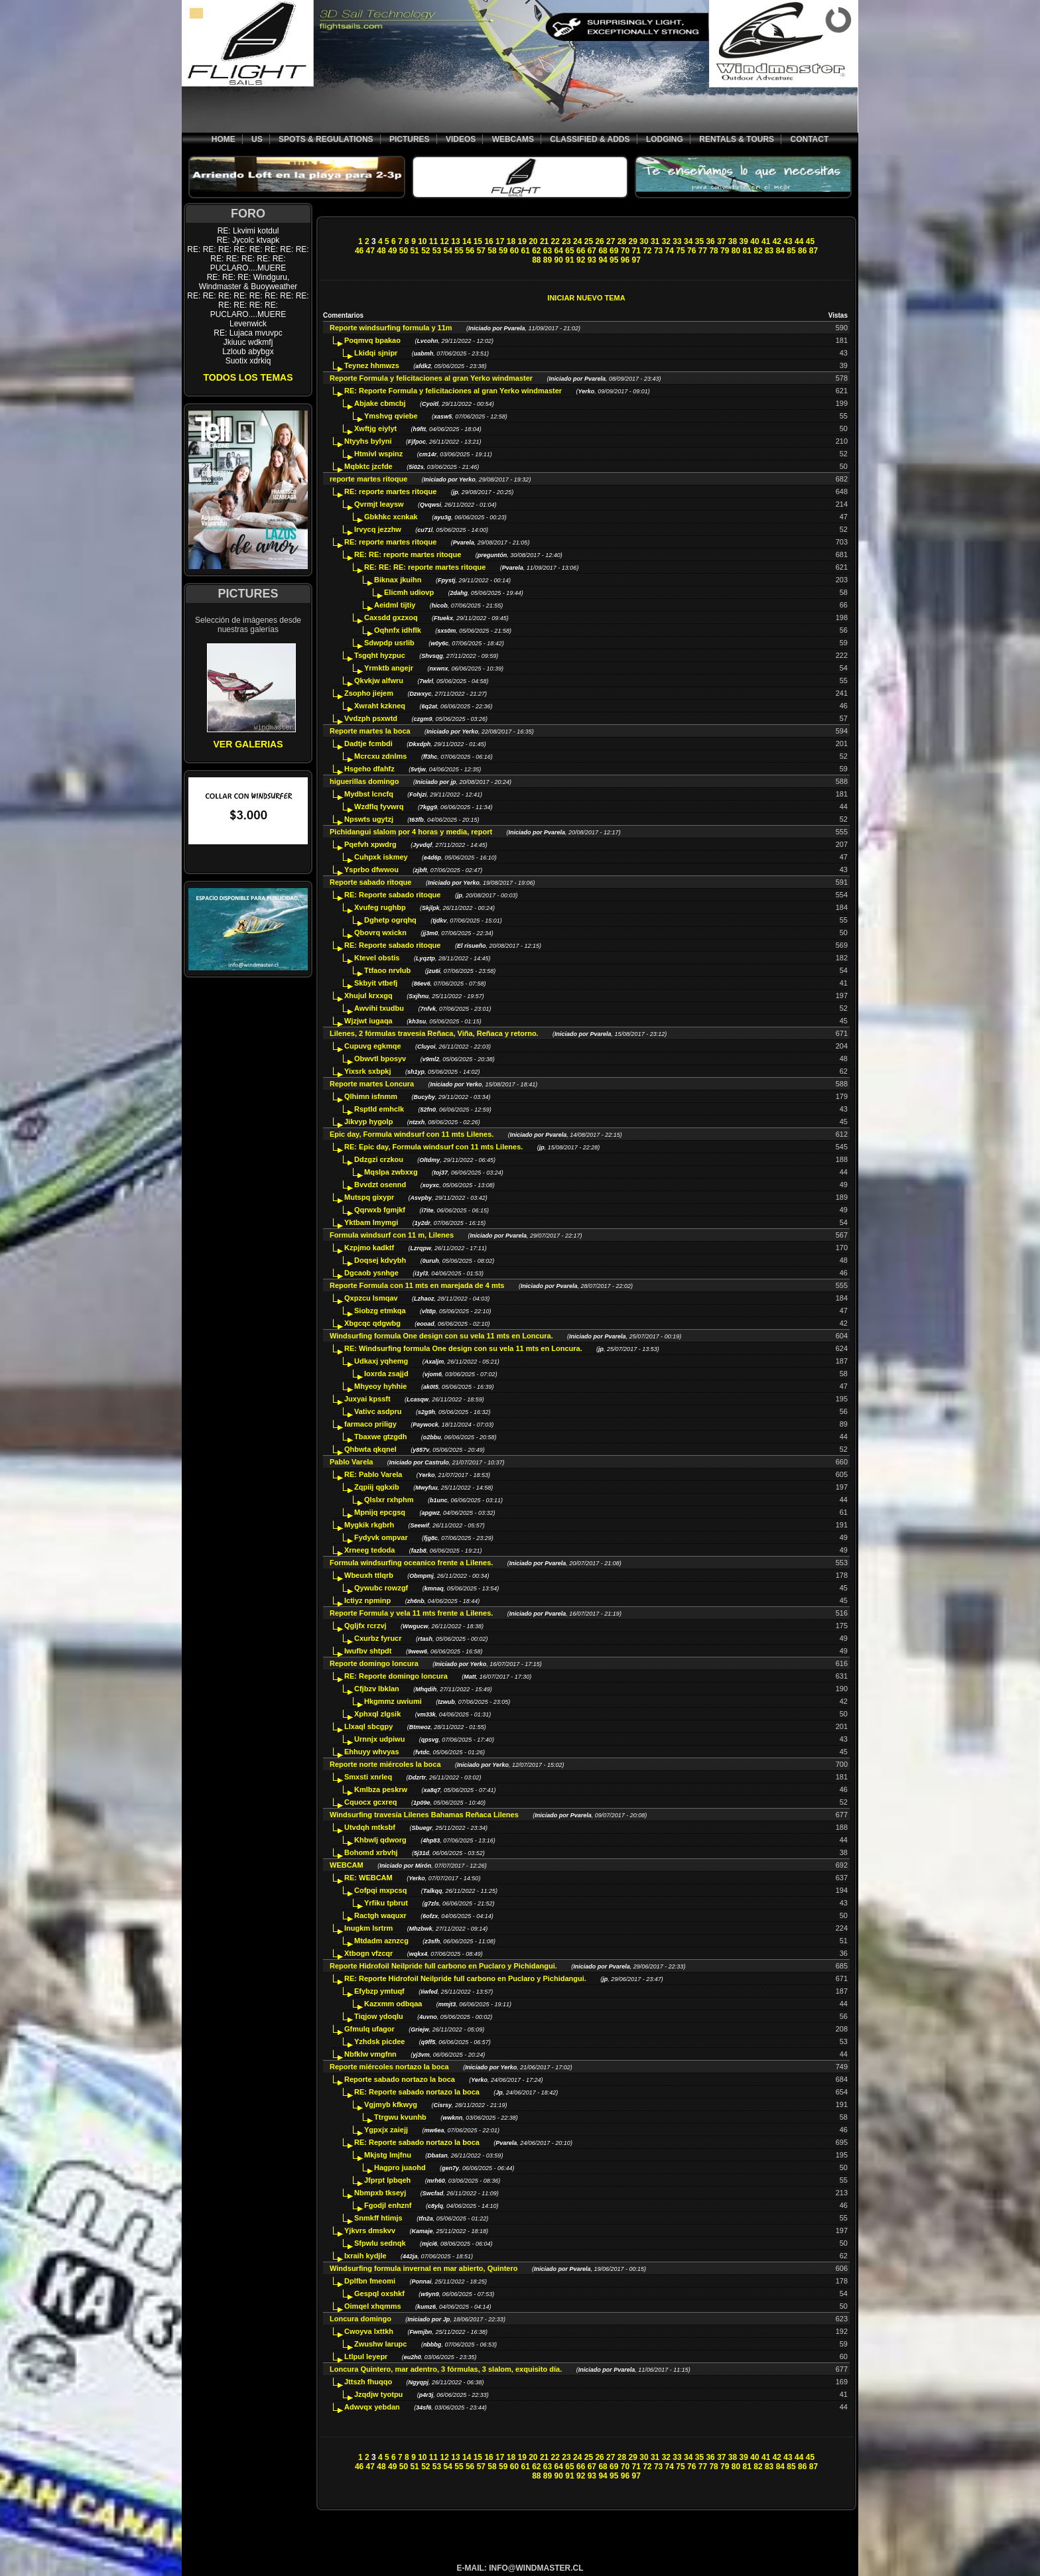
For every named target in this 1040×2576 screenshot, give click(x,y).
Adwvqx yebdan (372, 2407)
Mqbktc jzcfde (368, 466)
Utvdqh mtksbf (369, 1827)
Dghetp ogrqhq (390, 920)
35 (699, 241)
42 (777, 241)
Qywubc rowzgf (381, 1588)
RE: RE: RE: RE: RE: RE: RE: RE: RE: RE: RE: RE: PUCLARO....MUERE (247, 305)
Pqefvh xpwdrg (370, 844)
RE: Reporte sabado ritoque (393, 895)
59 (503, 250)
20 (533, 241)
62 (536, 250)
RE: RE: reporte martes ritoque (407, 554)
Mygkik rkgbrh (369, 1525)
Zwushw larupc (380, 2344)
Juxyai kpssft (367, 1399)
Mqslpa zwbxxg (391, 1172)
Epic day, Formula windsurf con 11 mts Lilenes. (411, 1134)
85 (791, 250)
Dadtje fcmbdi (368, 743)
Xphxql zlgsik (377, 1714)
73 (658, 250)
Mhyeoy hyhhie (380, 1386)
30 (643, 241)
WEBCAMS (513, 139)
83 (769, 250)
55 (458, 250)
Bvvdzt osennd (380, 1185)
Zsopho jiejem (368, 693)
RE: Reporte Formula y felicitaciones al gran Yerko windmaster (453, 391)
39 (744, 241)
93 (592, 260)
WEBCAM (346, 1865)
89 (547, 260)
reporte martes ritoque (368, 479)
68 (602, 250)
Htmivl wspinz (378, 454)
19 (521, 241)
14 (466, 241)
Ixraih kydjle (365, 2256)
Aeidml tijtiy (394, 605)
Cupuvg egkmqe (372, 1046)
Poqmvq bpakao (372, 340)
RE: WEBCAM (368, 1878)
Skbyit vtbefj (375, 983)
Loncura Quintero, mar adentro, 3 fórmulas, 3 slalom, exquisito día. (446, 2369)
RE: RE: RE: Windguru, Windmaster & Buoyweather (248, 282)
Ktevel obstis (376, 958)
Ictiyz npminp (367, 1600)
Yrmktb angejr (388, 668)
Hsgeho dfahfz (369, 769)
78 (713, 250)
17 (499, 241)
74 (669, 250)
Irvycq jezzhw (377, 529)
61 (525, 250)
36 (710, 241)
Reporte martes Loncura (373, 1084)
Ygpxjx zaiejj (386, 2130)
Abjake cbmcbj (380, 403)
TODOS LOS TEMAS (247, 377)
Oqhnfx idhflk (397, 630)
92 (580, 260)
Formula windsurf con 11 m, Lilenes (393, 1235)
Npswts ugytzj (368, 819)
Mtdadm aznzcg (381, 1941)
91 (569, 260)
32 (666, 241)
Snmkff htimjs (378, 2218)
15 (478, 241)
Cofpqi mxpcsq (380, 1890)
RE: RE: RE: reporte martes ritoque (425, 567)
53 (436, 250)
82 (757, 250)
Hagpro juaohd (400, 2167)
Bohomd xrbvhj (371, 1852)
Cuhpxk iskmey (381, 857)
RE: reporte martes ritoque (390, 491)
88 (536, 260)
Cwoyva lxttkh (368, 2331)
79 (724, 250)
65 (569, 250)
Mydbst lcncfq (368, 794)
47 (370, 250)
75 (680, 250)
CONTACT (809, 139)
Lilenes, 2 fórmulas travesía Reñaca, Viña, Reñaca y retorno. (434, 1033)
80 (736, 250)
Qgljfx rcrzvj (365, 1626)
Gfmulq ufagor (369, 2029)
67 (592, 250)
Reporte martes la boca (370, 731)
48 (381, 250)
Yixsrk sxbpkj (367, 1071)
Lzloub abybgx (247, 351)
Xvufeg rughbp (380, 907)
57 (481, 250)
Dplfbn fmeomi (369, 2281)
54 (448, 250)
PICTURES (409, 139)
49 (392, 250)
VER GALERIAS (248, 744)
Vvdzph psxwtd (370, 718)
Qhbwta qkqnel (370, 1449)
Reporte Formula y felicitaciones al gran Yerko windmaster (431, 378)
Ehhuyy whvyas (371, 1752)
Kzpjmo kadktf (369, 1248)
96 (625, 260)
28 (622, 241)
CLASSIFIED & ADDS (589, 139)
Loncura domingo (360, 2319)
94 (602, 260)
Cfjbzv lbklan (376, 1689)
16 (488, 241)
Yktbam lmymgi (371, 1222)
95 (614, 260)
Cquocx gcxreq (370, 1802)
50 (403, 250)
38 (732, 241)
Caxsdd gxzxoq (391, 617)
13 (455, 241)
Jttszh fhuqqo (368, 2382)
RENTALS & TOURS (736, 139)
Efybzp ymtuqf (379, 1991)
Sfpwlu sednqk (380, 2243)
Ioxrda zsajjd (386, 1374)
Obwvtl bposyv (380, 1059)
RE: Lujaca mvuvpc (248, 333)
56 (470, 250)
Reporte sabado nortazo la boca (399, 2079)
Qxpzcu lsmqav (371, 1298)
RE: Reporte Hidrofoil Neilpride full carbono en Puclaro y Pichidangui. (465, 1978)
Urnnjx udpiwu (379, 1739)
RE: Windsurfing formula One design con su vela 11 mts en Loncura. (463, 1348)
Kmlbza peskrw (380, 1789)
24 (577, 241)
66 (580, 250)
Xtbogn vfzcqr (368, 1953)
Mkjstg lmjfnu (387, 2155)
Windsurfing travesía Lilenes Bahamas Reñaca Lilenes (424, 1815)
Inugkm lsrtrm (368, 1928)
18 (511, 241)
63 (547, 250)
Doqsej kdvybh (380, 1260)
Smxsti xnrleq (368, 1777)
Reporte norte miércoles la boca (385, 1764)
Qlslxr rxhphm (389, 1500)
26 (599, 241)
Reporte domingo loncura (374, 1663)
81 (747, 250)
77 (702, 250)
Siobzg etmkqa (380, 1311)
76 (691, 250)
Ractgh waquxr (380, 1915)
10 (422, 241)
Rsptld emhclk (379, 1109)
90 (558, 260)
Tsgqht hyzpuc (379, 655)
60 (514, 250)
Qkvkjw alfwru (378, 680)
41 (765, 241)
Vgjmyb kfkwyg (390, 2104)
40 (754, 241)
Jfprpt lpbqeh (387, 2180)
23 (566, 241)
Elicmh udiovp (409, 592)
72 (647, 250)
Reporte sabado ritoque (372, 882)
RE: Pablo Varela (373, 1474)
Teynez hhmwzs (371, 365)
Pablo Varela (351, 1462)
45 (810, 241)
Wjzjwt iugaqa (368, 1021)
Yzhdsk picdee (379, 2041)
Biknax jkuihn (398, 580)
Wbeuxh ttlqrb (368, 1575)
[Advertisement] (586, 208)
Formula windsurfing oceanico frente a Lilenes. (411, 1563)
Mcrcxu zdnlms (380, 756)
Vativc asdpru (378, 1411)
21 (544, 241)
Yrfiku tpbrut (386, 1903)
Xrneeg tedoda (369, 1550)
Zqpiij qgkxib (376, 1487)
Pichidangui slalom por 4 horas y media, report (411, 832)
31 (655, 241)
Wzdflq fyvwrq (379, 806)
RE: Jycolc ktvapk (248, 240)
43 (787, 241)
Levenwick (248, 323)
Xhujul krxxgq (368, 995)
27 (610, 241)
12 (444, 241)
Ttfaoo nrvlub (387, 970)
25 (588, 241)
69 (614, 250)
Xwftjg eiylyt (375, 428)
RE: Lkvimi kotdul (248, 230)
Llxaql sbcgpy (368, 1726)
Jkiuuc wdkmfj (248, 342)
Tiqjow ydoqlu (378, 2016)
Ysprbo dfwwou (371, 869)
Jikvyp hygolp (368, 1122)
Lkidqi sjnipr (375, 353)
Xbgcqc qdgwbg (372, 1323)
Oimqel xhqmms (372, 2306)
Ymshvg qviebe (391, 416)
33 (677, 241)
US (257, 139)
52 (425, 250)
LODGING (664, 139)
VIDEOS (461, 139)
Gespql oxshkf (379, 2293)
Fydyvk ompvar (381, 1537)
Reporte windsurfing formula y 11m (391, 328)
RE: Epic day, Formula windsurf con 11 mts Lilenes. (433, 1147)
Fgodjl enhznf (387, 2205)
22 (555, 241)
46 (359, 250)
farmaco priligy (370, 1424)
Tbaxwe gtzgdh (380, 1437)
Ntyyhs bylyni (368, 441)
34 (688, 241)
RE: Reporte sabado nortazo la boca (417, 2092)
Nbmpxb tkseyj (380, 2193)
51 (414, 250)
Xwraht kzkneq (379, 706)
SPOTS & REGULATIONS (326, 139)
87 (813, 250)
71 (635, 250)
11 (433, 241)
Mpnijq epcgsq (379, 1512)
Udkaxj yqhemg (381, 1361)
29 (633, 241)
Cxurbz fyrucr (378, 1638)
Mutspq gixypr (369, 1197)
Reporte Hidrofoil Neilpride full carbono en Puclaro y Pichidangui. (443, 1966)
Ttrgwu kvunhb (400, 2117)
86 (802, 250)
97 (635, 260)
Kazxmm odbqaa (393, 2004)
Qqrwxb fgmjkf (379, 1210)
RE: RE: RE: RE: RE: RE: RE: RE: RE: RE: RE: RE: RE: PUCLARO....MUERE (247, 259)
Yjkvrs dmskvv (369, 2230)
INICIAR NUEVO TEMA (586, 298)
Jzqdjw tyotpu (378, 2394)
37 (721, 241)
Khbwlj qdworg (380, 1840)
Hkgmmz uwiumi (393, 1701)
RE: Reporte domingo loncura (396, 1676)
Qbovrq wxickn (380, 932)
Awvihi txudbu (379, 1008)
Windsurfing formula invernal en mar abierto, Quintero (424, 2268)
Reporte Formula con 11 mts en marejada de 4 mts (418, 1285)
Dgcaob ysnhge (371, 1273)
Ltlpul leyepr (365, 2356)
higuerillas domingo (364, 781)
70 (625, 250)
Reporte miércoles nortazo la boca (389, 2067)
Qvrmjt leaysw (379, 504)
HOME (223, 139)
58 (491, 250)
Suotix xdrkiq (248, 360)
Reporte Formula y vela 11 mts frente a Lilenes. (411, 1613)
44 (799, 241)
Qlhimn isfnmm (370, 1096)
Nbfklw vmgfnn (370, 2054)
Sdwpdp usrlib (389, 643)
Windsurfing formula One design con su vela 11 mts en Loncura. (441, 1336)
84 (780, 250)
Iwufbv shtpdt (368, 1651)
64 (558, 250)
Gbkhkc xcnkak (391, 517)
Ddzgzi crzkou (378, 1159)
